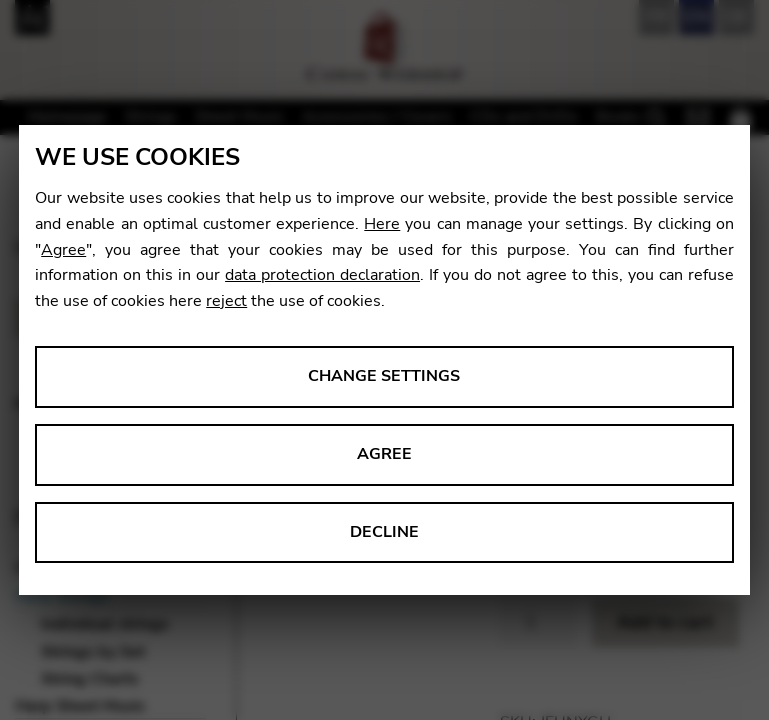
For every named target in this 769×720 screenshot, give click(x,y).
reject (226, 301)
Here (382, 224)
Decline (384, 532)
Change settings (384, 376)
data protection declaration (322, 275)
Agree (63, 250)
